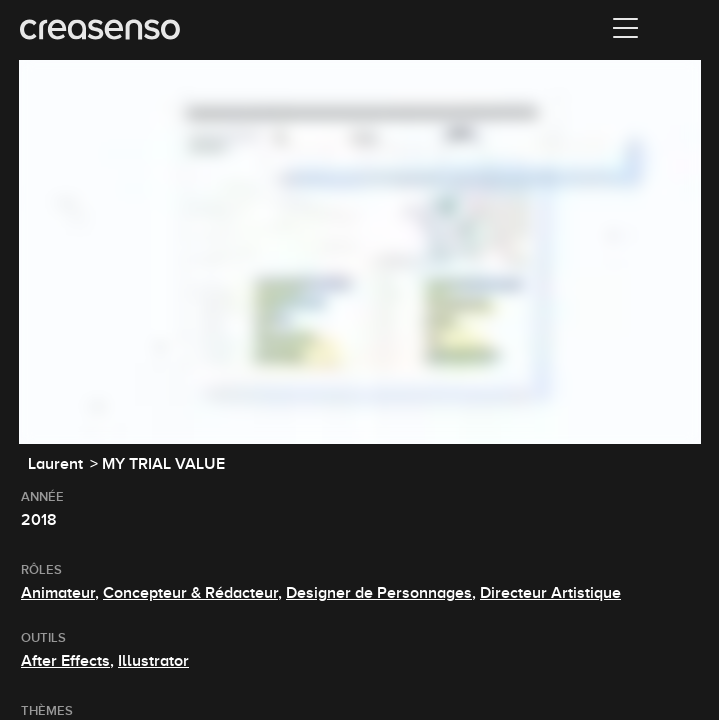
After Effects (65, 661)
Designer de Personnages (379, 593)
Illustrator (153, 661)
